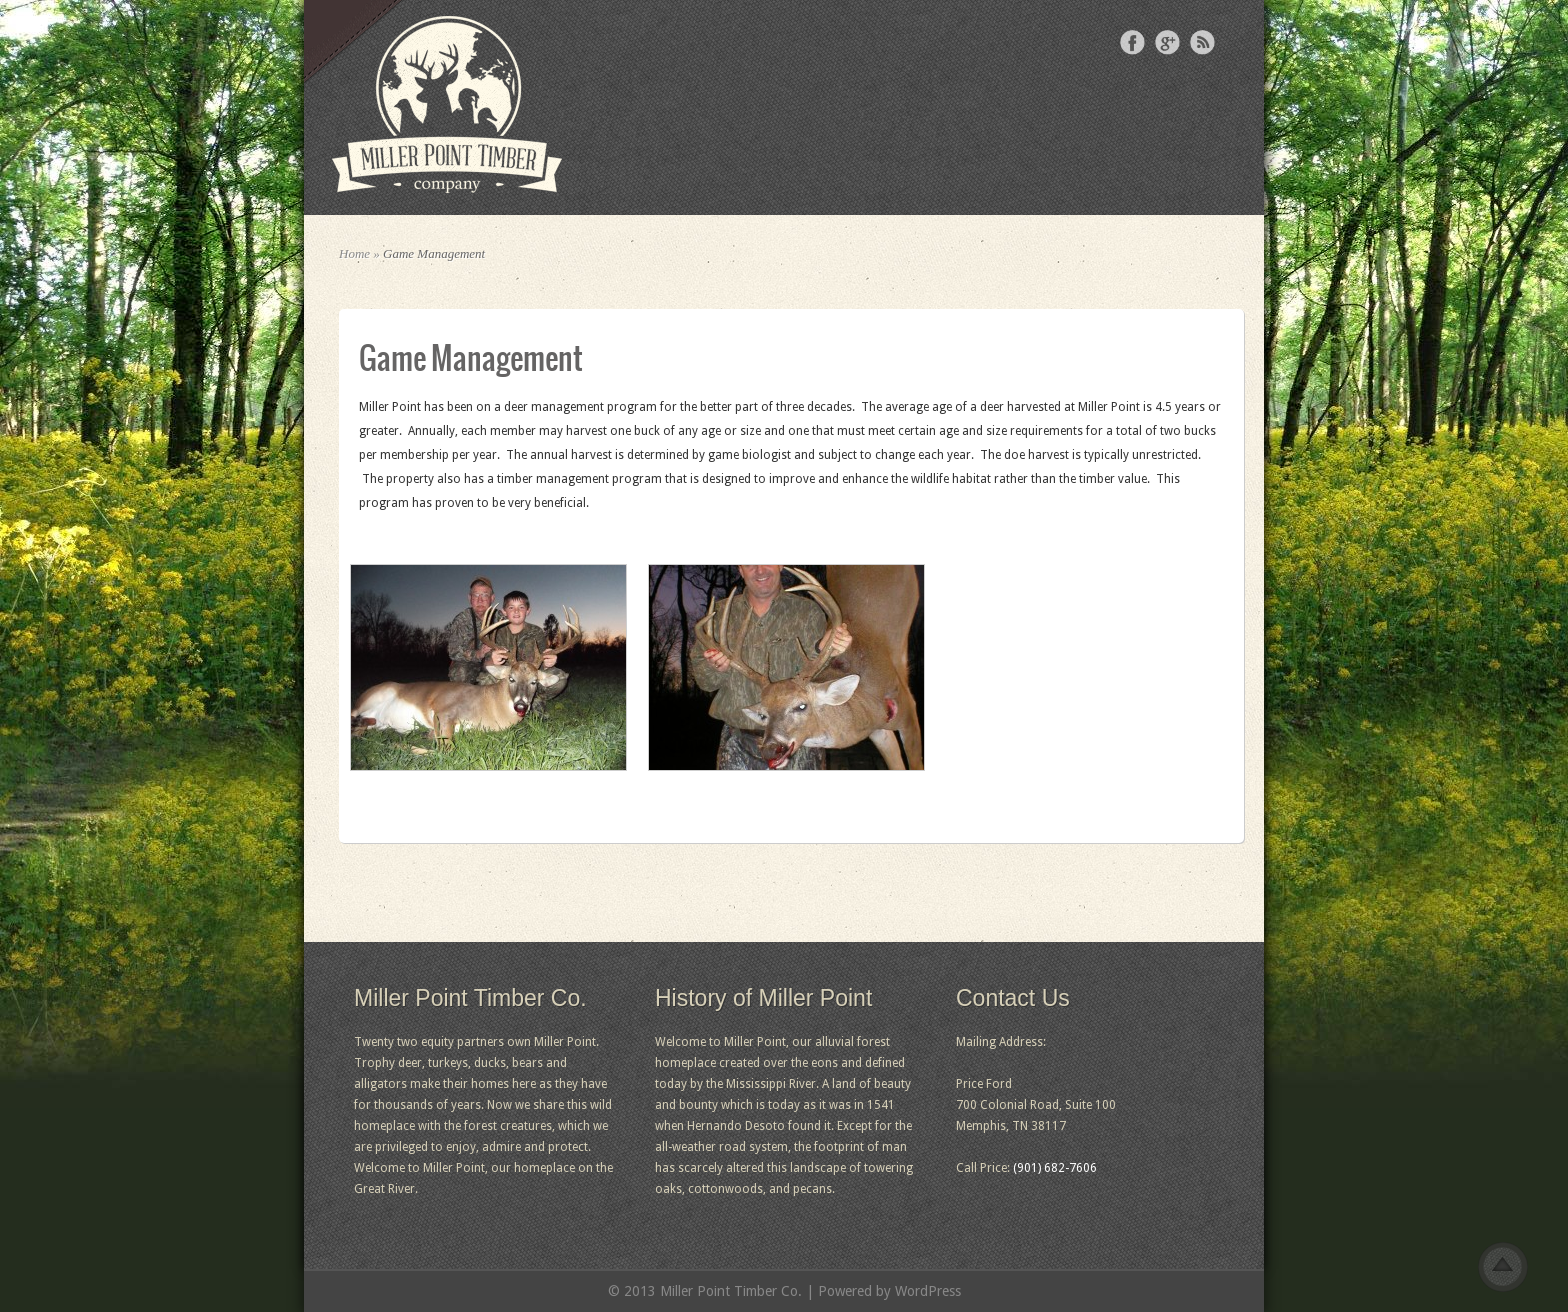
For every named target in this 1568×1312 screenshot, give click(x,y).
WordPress (928, 1291)
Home (354, 253)
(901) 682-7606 (1055, 1168)
